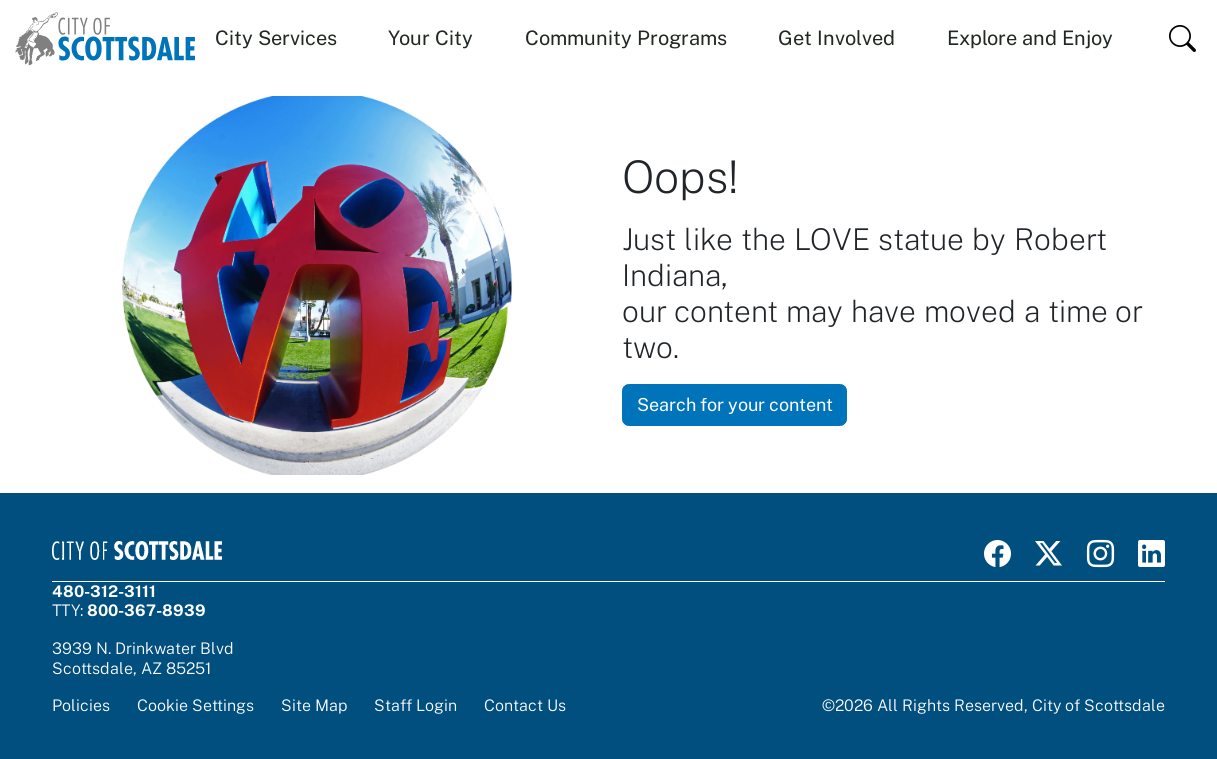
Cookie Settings (195, 705)
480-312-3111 (104, 591)
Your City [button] (430, 38)
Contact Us (525, 705)
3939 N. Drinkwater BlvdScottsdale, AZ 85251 (143, 658)
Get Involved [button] (836, 38)
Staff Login (415, 705)
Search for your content (735, 404)
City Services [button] (276, 38)
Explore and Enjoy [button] (1030, 38)
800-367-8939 (146, 610)
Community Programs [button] (626, 38)
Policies (81, 705)
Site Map (314, 705)
